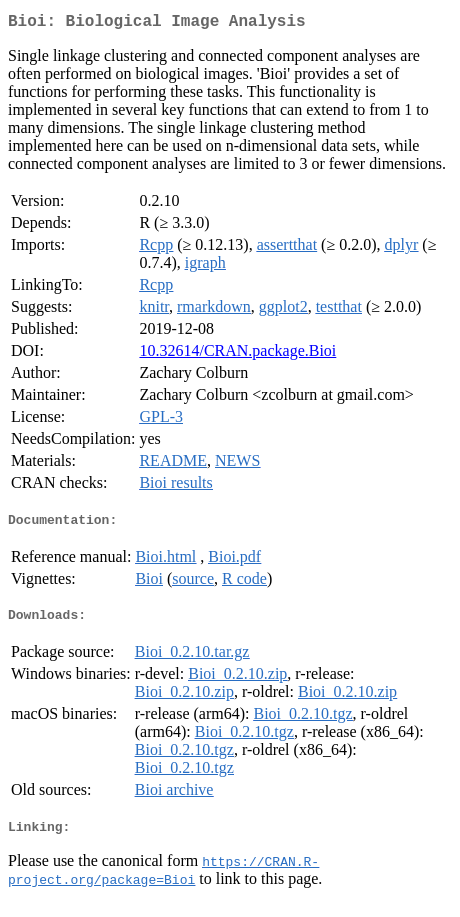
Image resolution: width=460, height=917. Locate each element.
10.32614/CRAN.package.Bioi (237, 354)
